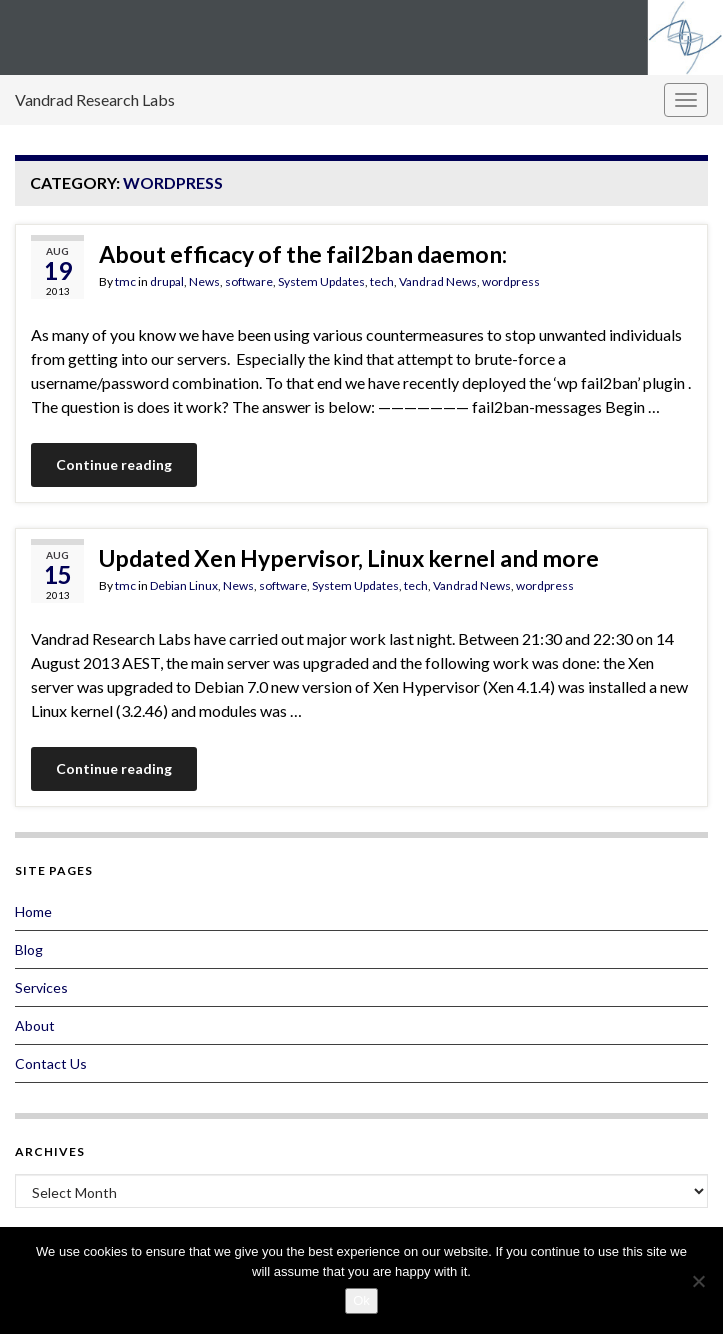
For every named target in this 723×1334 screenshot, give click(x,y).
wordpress (511, 281)
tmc (125, 281)
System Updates (321, 281)
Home (33, 911)
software (249, 281)
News (204, 281)
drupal (167, 281)
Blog (29, 949)
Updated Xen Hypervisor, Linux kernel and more (349, 558)
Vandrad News (438, 281)
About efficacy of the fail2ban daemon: (303, 254)
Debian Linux (184, 585)
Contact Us (51, 1063)
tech (382, 281)
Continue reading (114, 464)
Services (41, 987)
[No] (698, 1281)
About (35, 1025)
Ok (361, 1300)
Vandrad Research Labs (95, 99)
